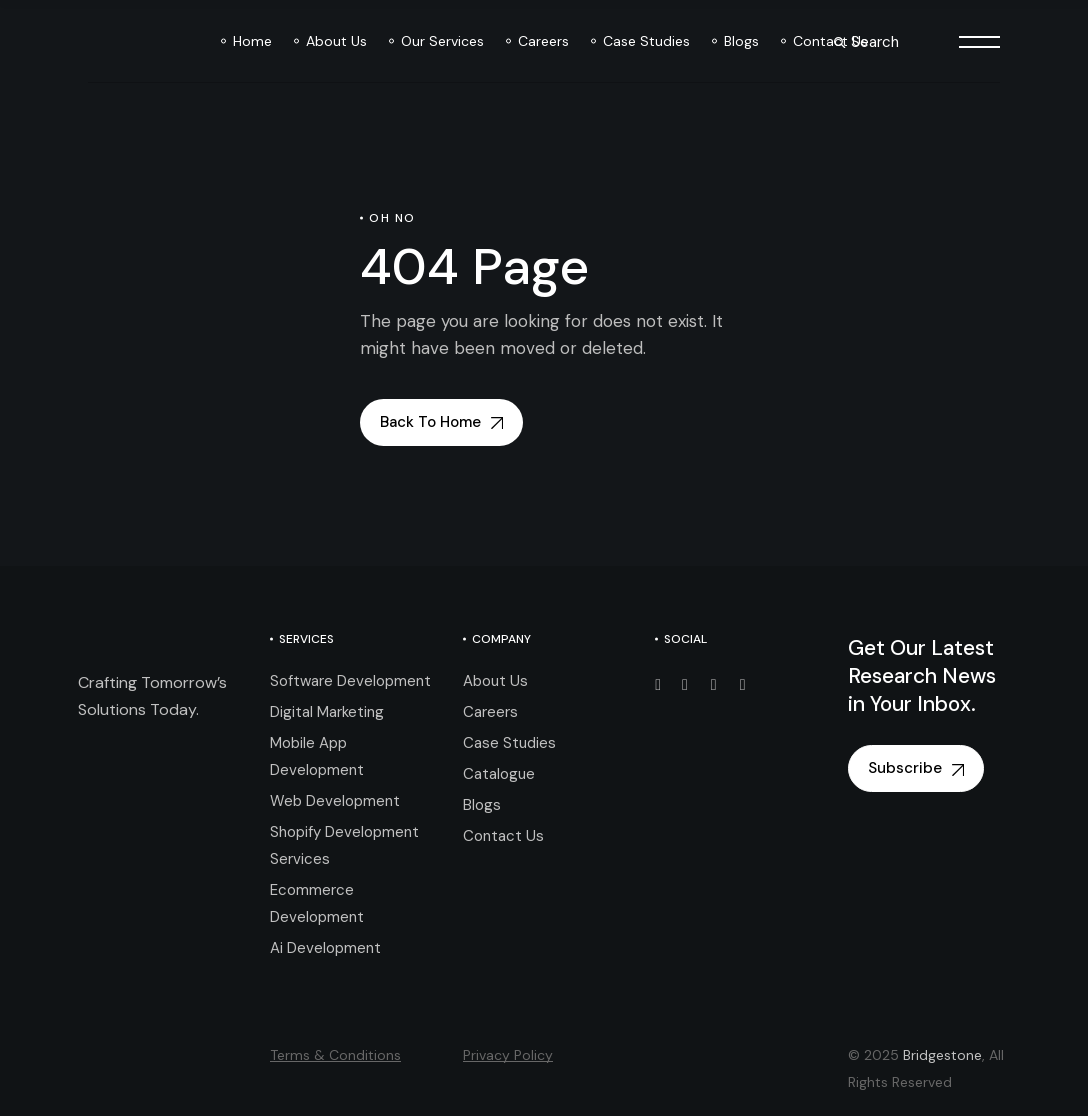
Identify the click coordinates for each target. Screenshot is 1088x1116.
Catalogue (499, 774)
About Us (495, 681)
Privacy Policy (508, 1055)
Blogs (482, 805)
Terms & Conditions (335, 1055)
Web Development (335, 801)
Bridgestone (942, 1055)
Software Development (350, 681)
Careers (490, 712)
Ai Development (325, 948)
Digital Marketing (327, 712)
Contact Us (503, 836)
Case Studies (509, 743)
